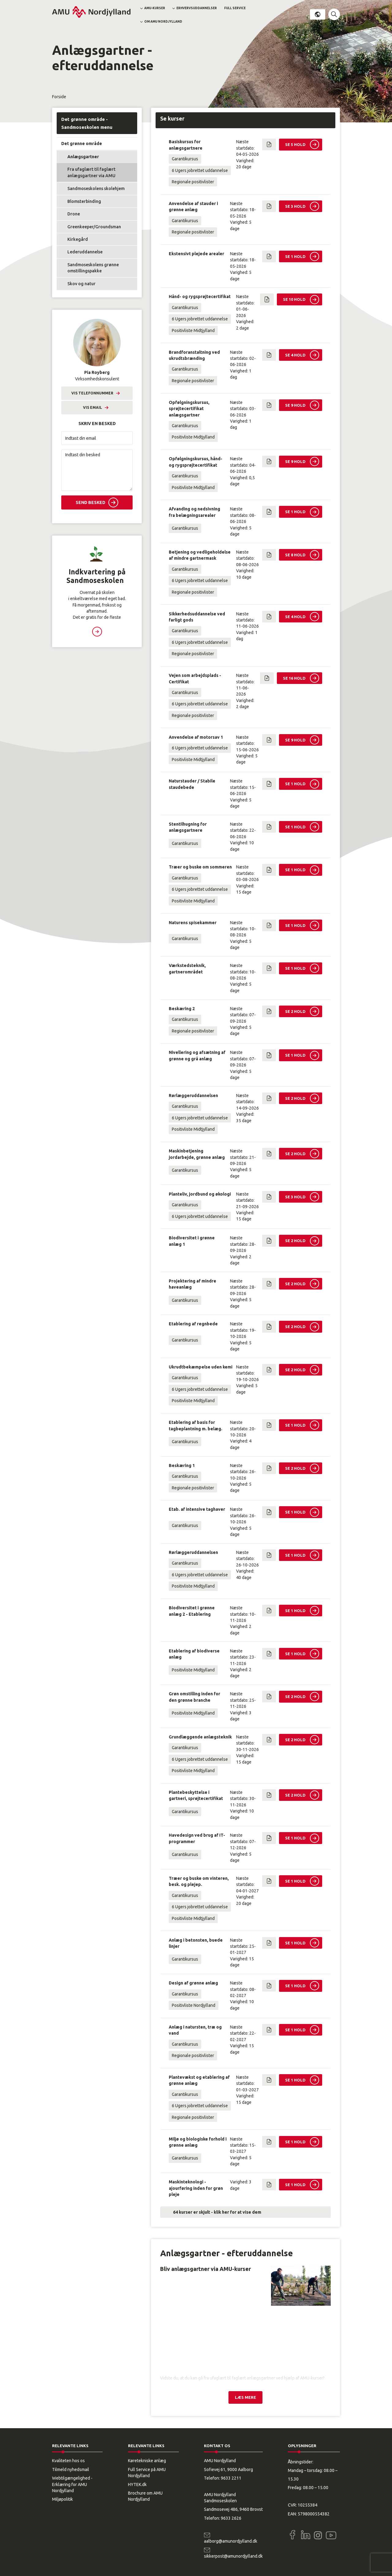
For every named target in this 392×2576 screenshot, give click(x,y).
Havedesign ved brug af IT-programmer (197, 1838)
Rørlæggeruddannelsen (193, 1095)
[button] (334, 14)
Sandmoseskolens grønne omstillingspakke (93, 267)
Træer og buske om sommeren (200, 866)
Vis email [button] (92, 407)
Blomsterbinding (84, 201)
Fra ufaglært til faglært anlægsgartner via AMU (91, 172)
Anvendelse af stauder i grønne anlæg (193, 206)
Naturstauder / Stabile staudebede (192, 784)
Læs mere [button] (97, 632)
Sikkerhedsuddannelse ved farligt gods (197, 616)
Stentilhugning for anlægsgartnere (188, 827)
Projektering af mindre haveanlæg (192, 1284)
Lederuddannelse (85, 251)
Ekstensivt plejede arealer (196, 253)
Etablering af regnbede (193, 1323)
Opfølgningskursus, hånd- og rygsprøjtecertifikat (195, 461)
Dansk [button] (317, 14)
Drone (73, 213)
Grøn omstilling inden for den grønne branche (194, 1696)
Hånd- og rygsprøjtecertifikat (200, 296)
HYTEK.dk (137, 2484)
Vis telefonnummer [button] (92, 393)
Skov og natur (81, 283)
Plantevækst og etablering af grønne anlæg (199, 2080)
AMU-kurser (154, 8)
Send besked (90, 502)
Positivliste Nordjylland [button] (193, 2005)
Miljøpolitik (62, 2499)
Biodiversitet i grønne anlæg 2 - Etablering (192, 1610)
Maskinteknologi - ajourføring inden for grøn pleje (196, 2188)
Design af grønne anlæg (193, 1983)
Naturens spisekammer (193, 922)
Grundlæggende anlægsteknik (200, 1736)
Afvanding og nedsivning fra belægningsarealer (194, 511)
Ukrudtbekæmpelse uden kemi (200, 1367)
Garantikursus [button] (185, 158)
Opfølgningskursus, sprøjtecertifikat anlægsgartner (189, 408)
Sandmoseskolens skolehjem (96, 188)
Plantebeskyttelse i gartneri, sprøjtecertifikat (196, 1795)
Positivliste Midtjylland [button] (193, 330)
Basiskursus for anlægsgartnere (185, 144)
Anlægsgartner (83, 156)
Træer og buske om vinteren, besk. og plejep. (199, 1881)
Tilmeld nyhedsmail (70, 2469)
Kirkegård (77, 239)
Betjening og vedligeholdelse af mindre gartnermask (200, 555)
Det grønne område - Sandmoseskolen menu (86, 123)
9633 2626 (231, 2518)
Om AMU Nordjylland (163, 21)
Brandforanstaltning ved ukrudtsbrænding (194, 355)
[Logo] (91, 12)
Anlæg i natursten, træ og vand (195, 2030)
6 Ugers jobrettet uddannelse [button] (200, 170)
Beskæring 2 (182, 1008)
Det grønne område (81, 143)
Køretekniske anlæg (147, 2460)
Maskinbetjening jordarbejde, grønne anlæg (197, 1153)
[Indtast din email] (97, 438)
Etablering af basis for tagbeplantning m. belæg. (195, 1425)
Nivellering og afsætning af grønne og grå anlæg (197, 1055)
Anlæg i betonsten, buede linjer (196, 1943)
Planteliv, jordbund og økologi (200, 1194)
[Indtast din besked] (97, 470)
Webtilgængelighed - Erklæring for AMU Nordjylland (72, 2484)
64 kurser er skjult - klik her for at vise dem (217, 2212)
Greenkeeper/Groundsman (94, 226)
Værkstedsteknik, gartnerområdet (187, 968)
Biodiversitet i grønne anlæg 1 (192, 1240)
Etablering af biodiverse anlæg (194, 1653)
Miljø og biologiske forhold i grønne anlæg (198, 2142)
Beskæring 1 (182, 1465)
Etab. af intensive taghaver (197, 1509)
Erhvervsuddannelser (196, 8)
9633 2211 (231, 2478)
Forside (59, 96)
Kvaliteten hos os (68, 2460)
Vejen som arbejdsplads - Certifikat (195, 678)
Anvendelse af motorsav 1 (196, 737)
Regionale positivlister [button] (193, 181)
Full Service (235, 8)
